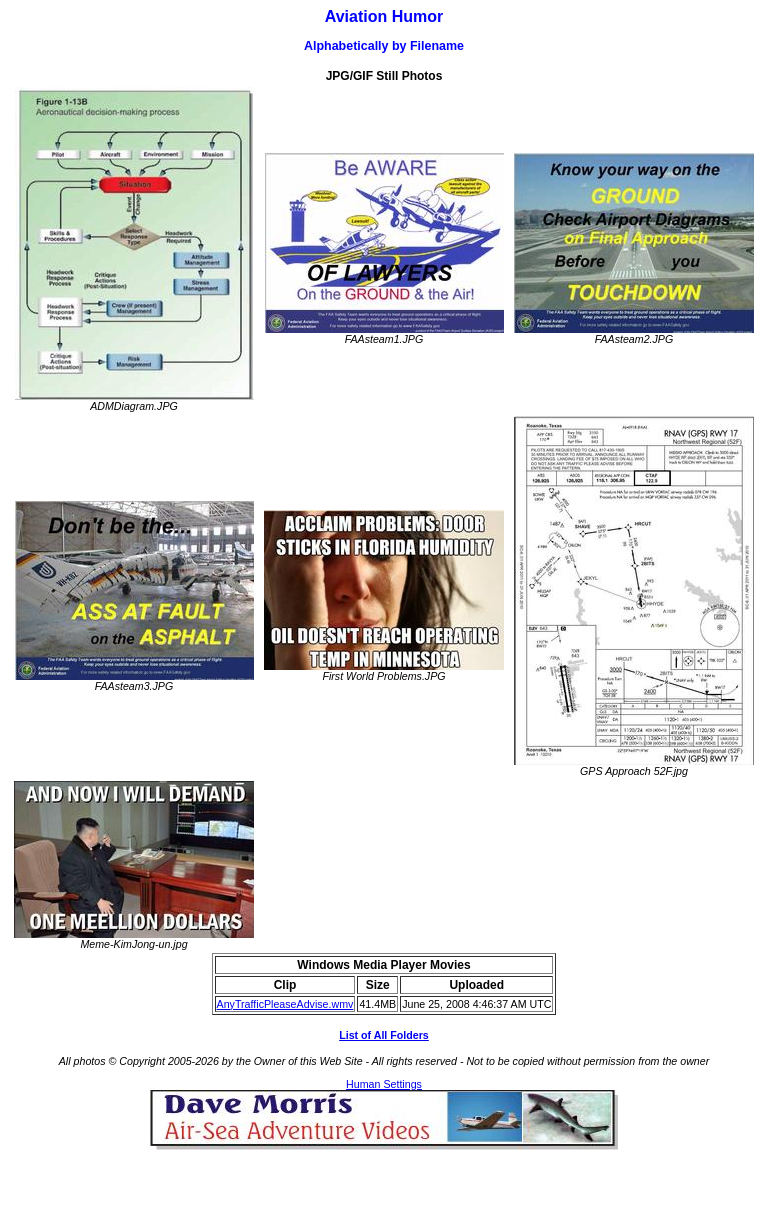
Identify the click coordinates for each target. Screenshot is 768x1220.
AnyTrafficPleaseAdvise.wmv (285, 1004)
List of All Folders (384, 1035)
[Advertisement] (384, 1180)
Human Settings (384, 1084)
